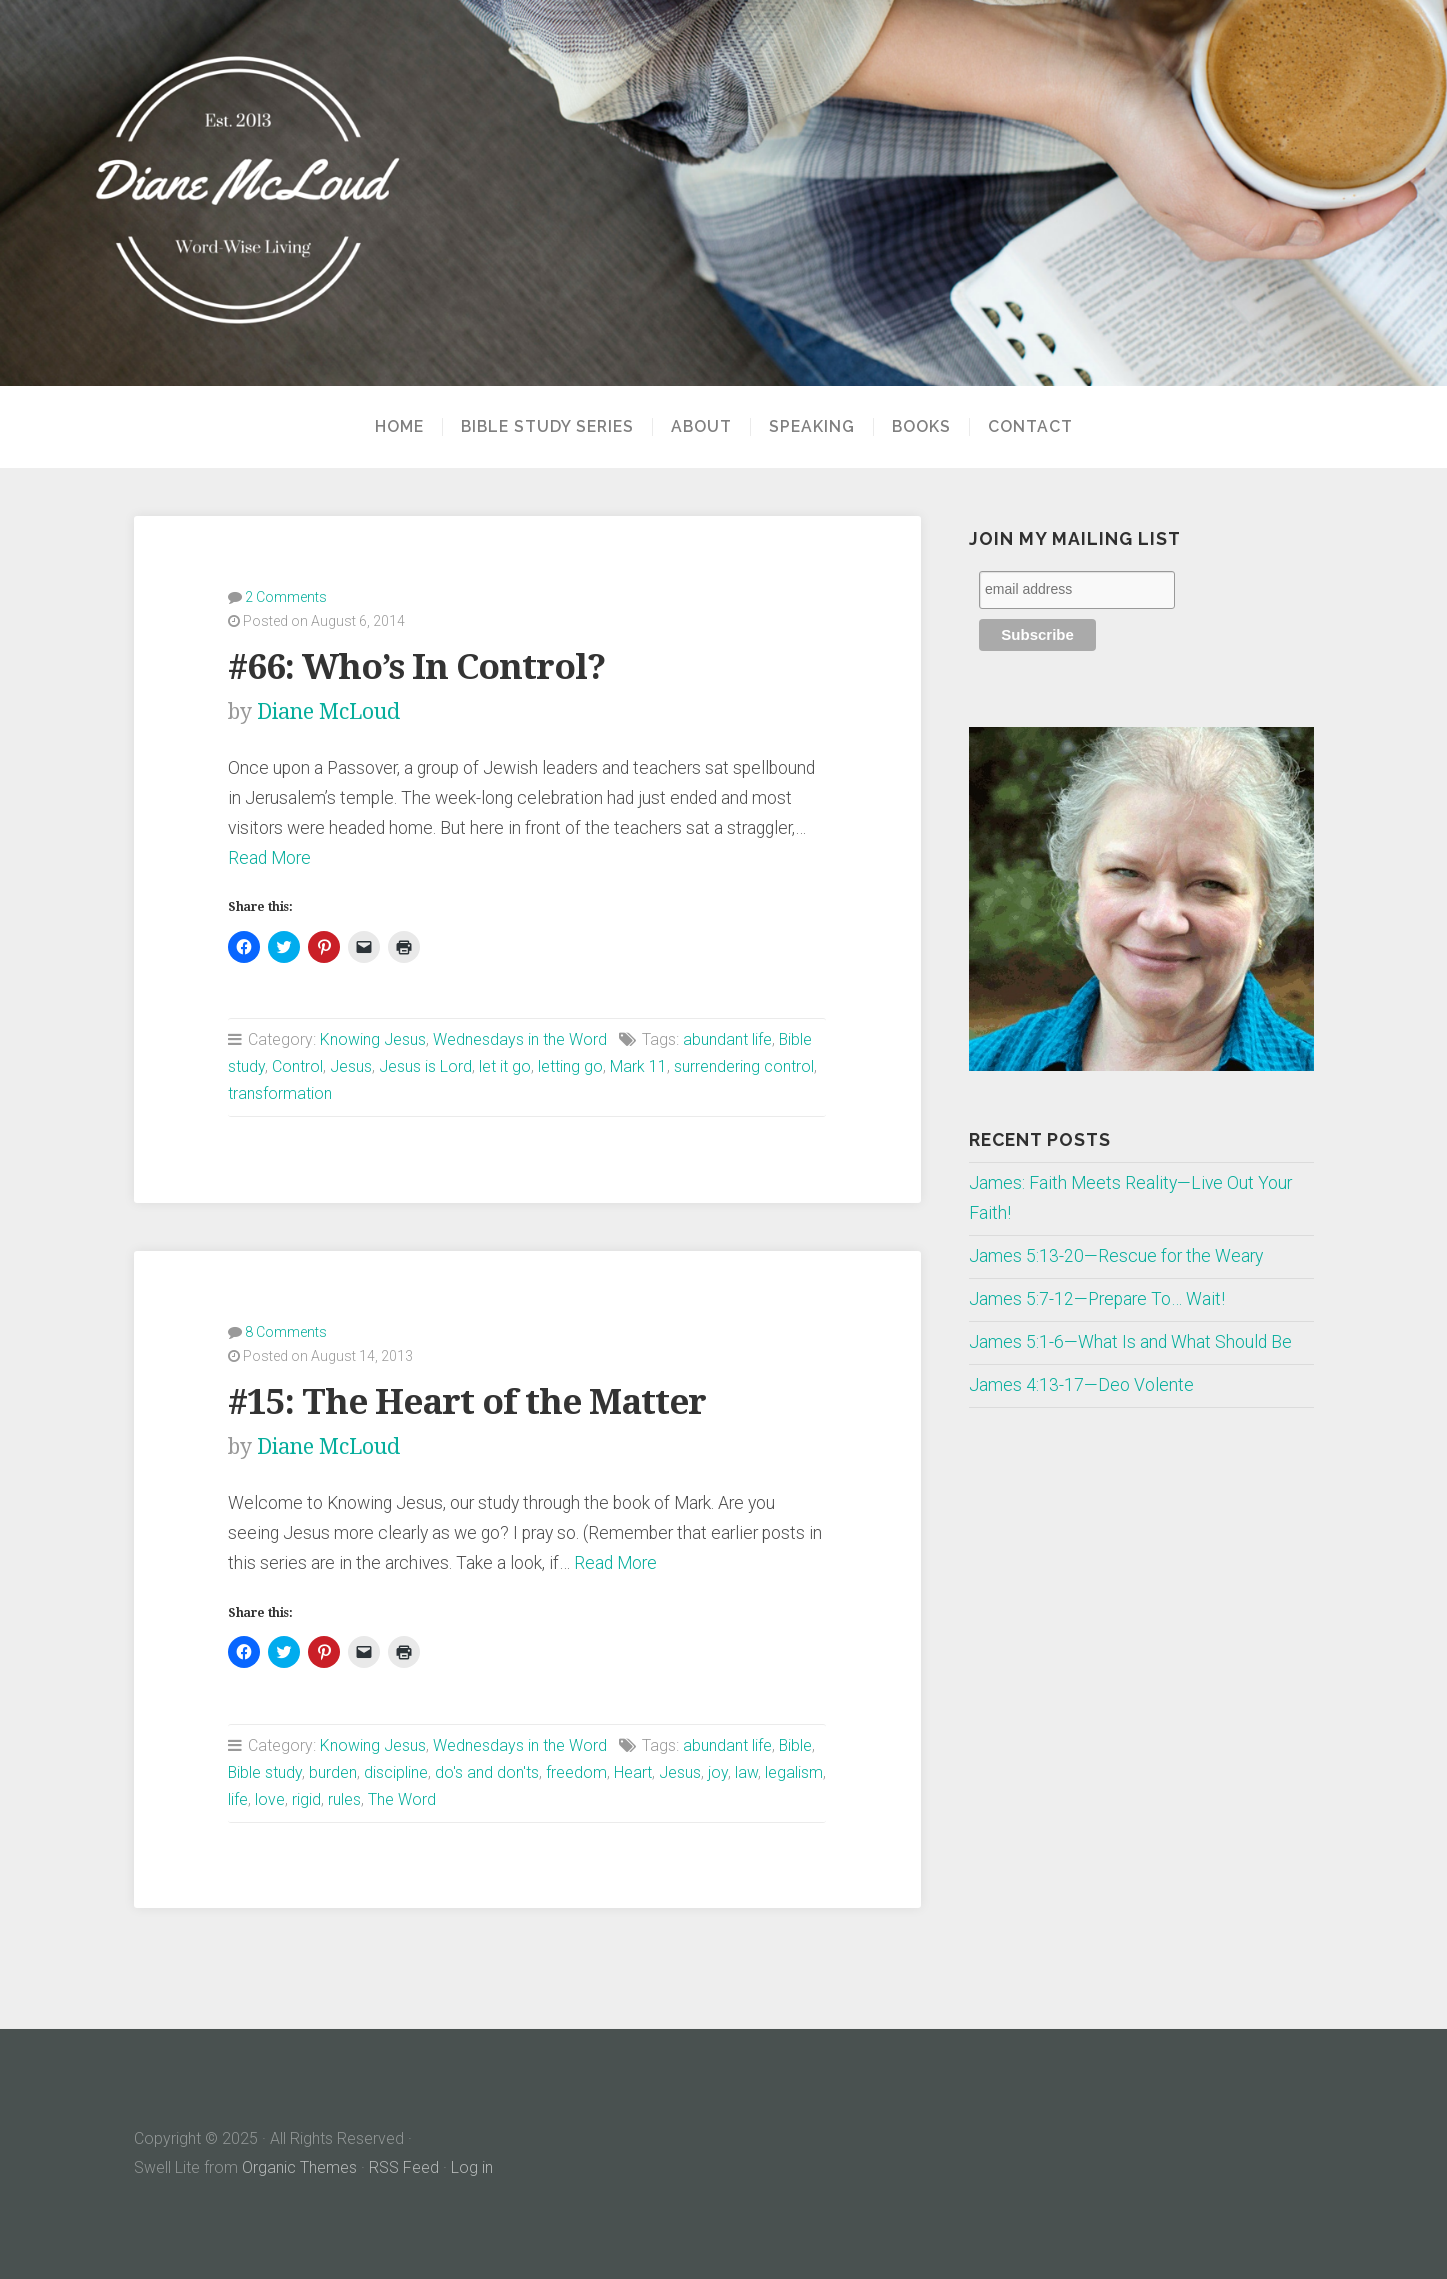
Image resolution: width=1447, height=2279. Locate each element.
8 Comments (286, 1332)
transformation (280, 1093)
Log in (472, 2167)
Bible (795, 1745)
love (270, 1799)
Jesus (351, 1066)
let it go (505, 1066)
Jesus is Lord (425, 1066)
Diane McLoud (328, 711)
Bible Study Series (547, 427)
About (701, 427)
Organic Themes (299, 2167)
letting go (570, 1066)
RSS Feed (404, 2167)
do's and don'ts (487, 1772)
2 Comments (286, 597)
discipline (396, 1772)
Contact (1030, 427)
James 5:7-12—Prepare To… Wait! (1097, 1299)
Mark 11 (638, 1066)
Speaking (812, 427)
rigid (306, 1799)
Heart (633, 1772)
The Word (402, 1799)
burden (333, 1772)
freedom (576, 1772)
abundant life (727, 1039)
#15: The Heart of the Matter (467, 1401)
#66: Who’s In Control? (416, 666)
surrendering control (744, 1066)
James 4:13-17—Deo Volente (1081, 1385)
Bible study (265, 1772)
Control (297, 1066)
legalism (794, 1772)
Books (921, 427)
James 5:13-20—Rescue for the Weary (1116, 1256)
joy (718, 1772)
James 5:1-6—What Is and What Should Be (1130, 1342)
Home (399, 427)
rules (344, 1799)
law (746, 1772)
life (238, 1799)
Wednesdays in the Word (520, 1039)
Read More (269, 858)
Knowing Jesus (373, 1039)
